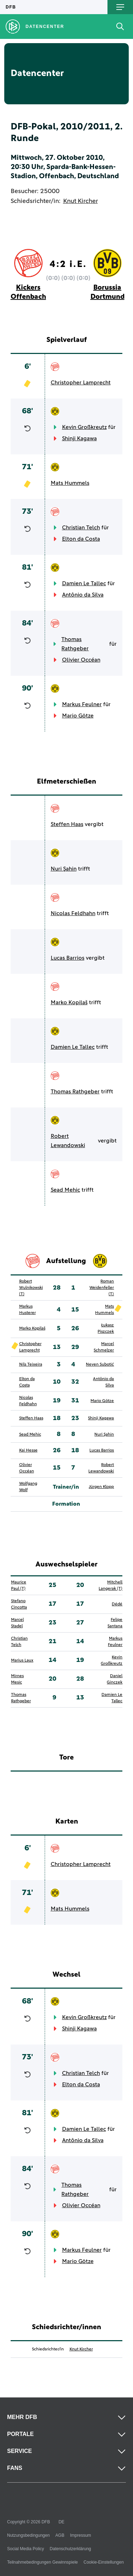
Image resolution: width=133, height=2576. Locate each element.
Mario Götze (78, 716)
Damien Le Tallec (84, 583)
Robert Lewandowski (68, 1140)
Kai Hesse (28, 1450)
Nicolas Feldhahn (73, 913)
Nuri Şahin (64, 869)
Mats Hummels (70, 483)
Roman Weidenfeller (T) (101, 1287)
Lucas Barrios (67, 958)
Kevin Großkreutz (84, 427)
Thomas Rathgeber (75, 643)
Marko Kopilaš (69, 1002)
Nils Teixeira (30, 1364)
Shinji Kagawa (79, 438)
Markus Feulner (82, 704)
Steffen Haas (67, 824)
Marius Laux (22, 1660)
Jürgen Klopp (101, 1487)
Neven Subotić (100, 1364)
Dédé (117, 1604)
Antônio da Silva (83, 595)
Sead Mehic (65, 1190)
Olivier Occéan (81, 660)
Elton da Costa (81, 539)
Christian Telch (81, 527)
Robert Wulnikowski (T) (31, 1287)
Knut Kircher (80, 201)
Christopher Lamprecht (81, 382)
